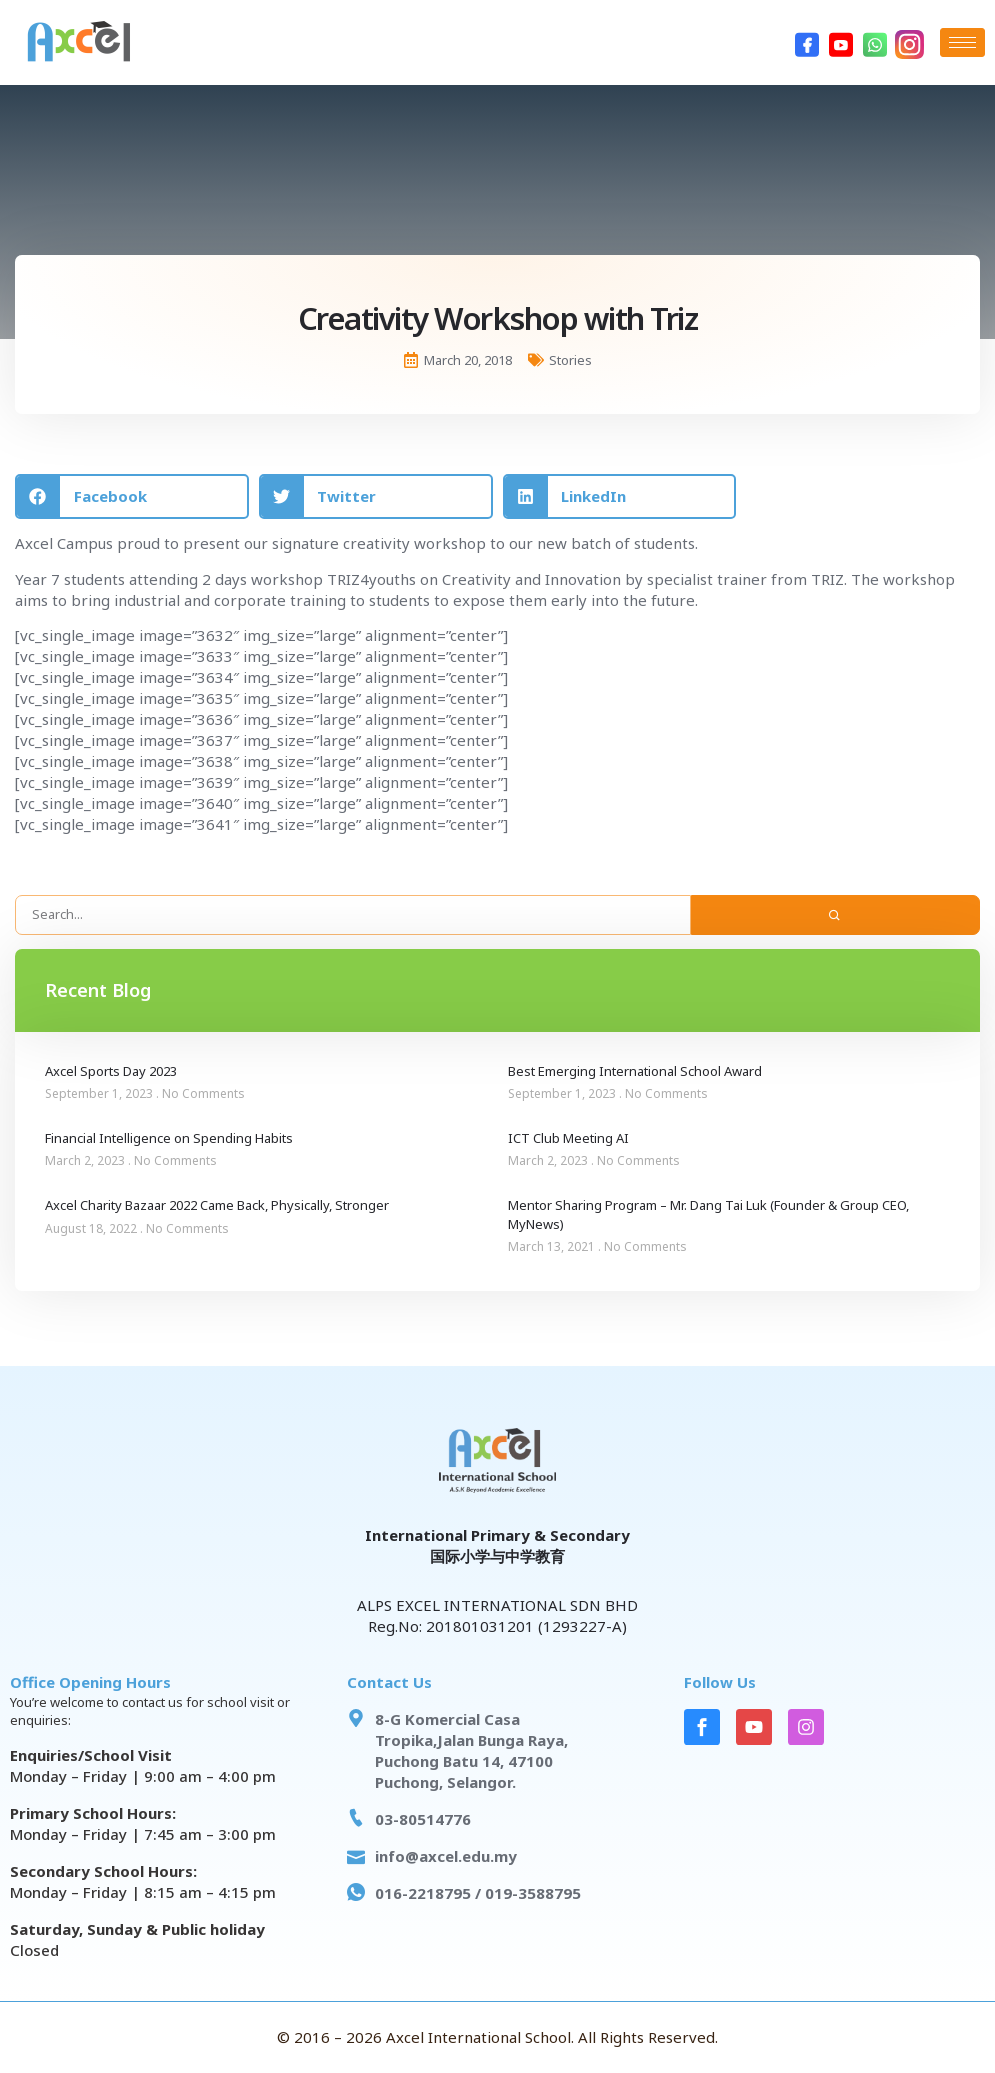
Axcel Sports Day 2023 (111, 1071)
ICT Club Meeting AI (568, 1138)
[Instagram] (909, 43)
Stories (570, 360)
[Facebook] (807, 43)
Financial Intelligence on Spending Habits (169, 1138)
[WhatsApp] (875, 43)
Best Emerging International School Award (635, 1071)
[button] (132, 496)
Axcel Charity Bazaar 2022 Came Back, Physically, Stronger (217, 1205)
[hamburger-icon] (962, 42)
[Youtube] (841, 43)
